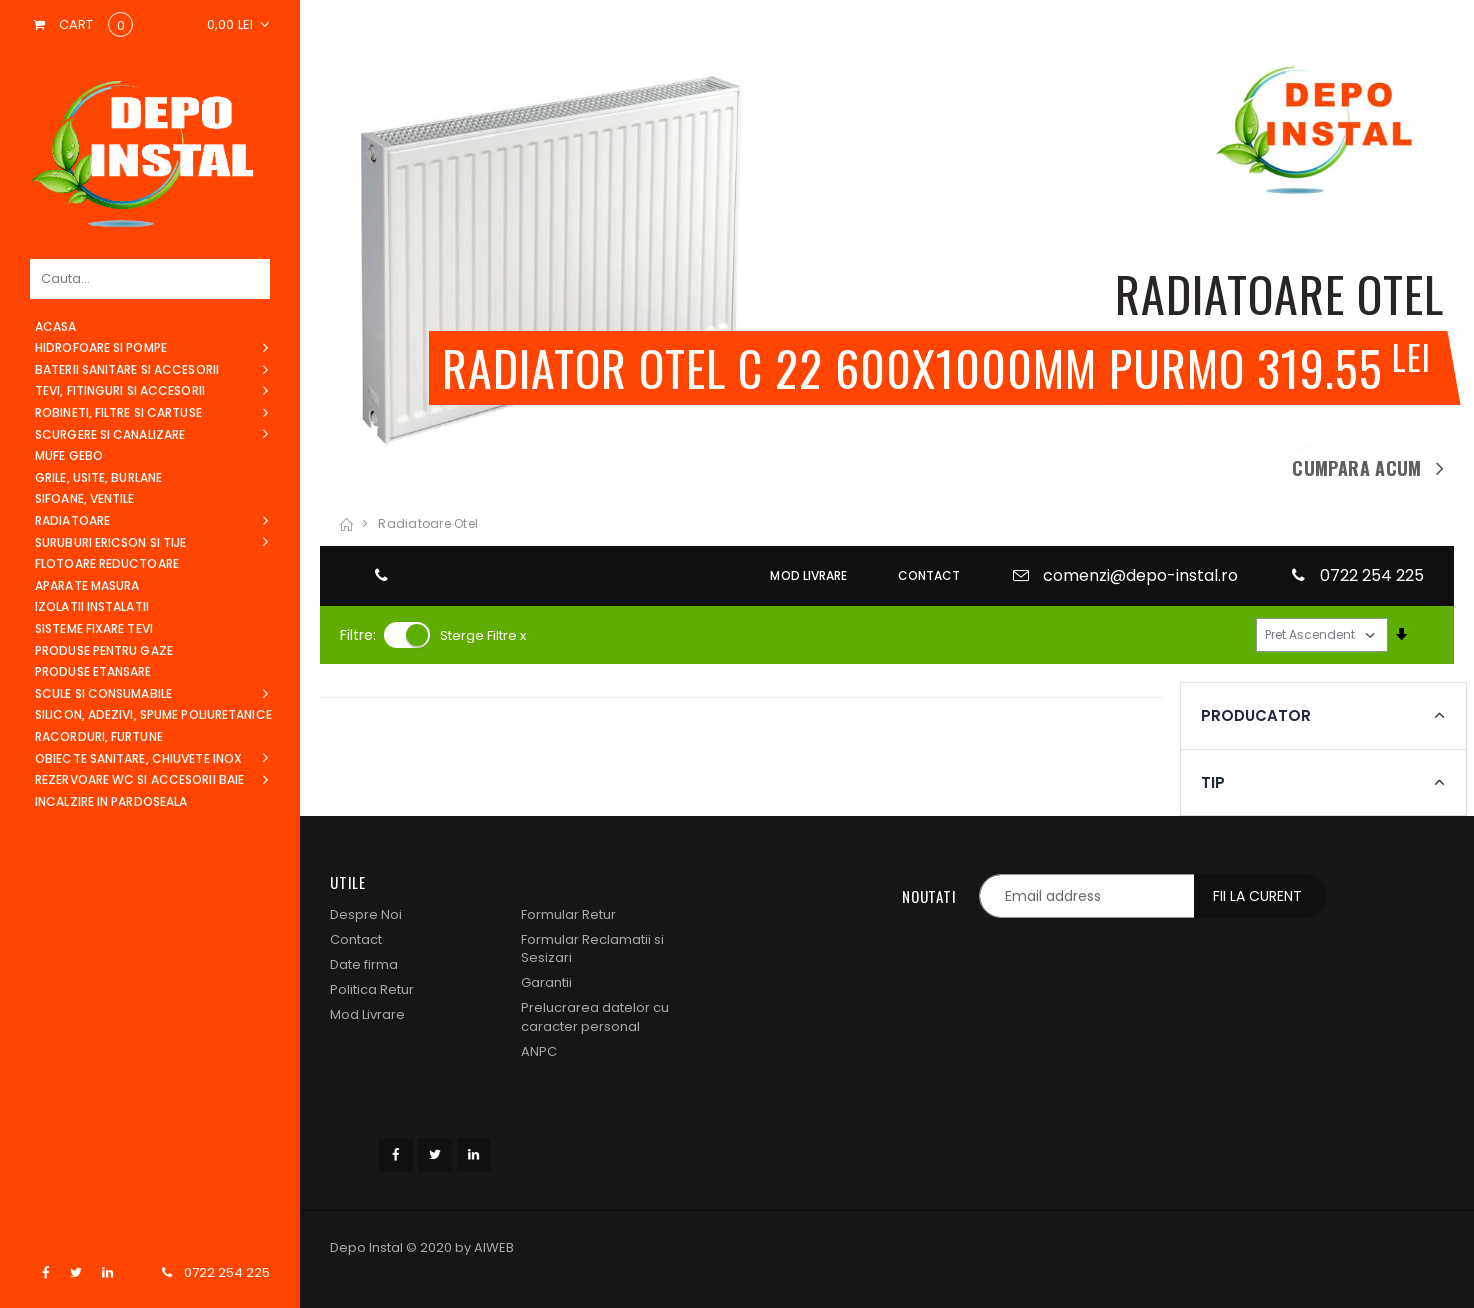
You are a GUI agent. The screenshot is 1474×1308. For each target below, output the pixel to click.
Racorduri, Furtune (99, 736)
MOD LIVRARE (808, 575)
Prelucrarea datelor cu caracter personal (595, 1016)
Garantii (546, 982)
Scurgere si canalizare (110, 434)
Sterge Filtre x (483, 635)
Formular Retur (568, 914)
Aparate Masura (87, 585)
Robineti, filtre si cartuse (118, 412)
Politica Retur (372, 989)
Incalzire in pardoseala (111, 801)
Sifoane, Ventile (85, 498)
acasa (56, 326)
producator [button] (396, 716)
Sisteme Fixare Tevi (94, 628)
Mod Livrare (367, 1014)
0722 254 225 (227, 1273)
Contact (356, 939)
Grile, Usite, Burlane (98, 477)
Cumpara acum (1356, 468)
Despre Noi (366, 914)
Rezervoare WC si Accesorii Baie (139, 779)
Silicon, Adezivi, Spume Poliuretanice (153, 714)
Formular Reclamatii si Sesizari (592, 948)
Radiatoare (72, 520)
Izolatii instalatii (92, 606)
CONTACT (929, 575)
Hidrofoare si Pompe (101, 347)
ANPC (539, 1051)
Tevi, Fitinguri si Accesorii (120, 390)
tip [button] (353, 783)
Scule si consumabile (103, 693)
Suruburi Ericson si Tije (110, 542)
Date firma (364, 964)
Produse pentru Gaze (104, 650)
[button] (239, 25)
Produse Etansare (93, 671)
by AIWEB (484, 1247)
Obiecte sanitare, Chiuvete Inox (138, 758)
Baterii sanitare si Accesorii (127, 369)
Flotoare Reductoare (107, 563)
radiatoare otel (428, 523)
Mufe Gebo (69, 455)
